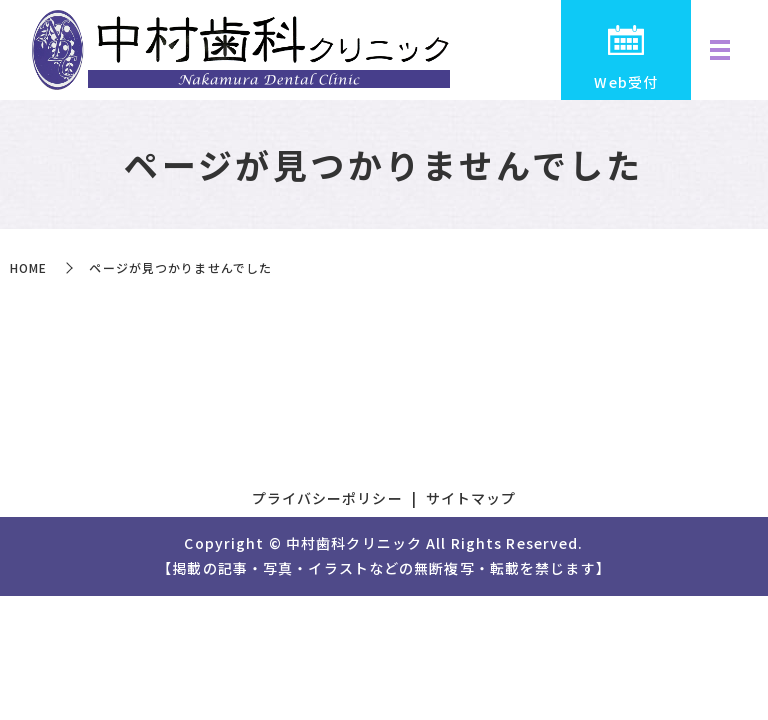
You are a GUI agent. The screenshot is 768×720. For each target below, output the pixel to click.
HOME (28, 267)
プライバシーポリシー (327, 498)
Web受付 (626, 82)
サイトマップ (471, 498)
